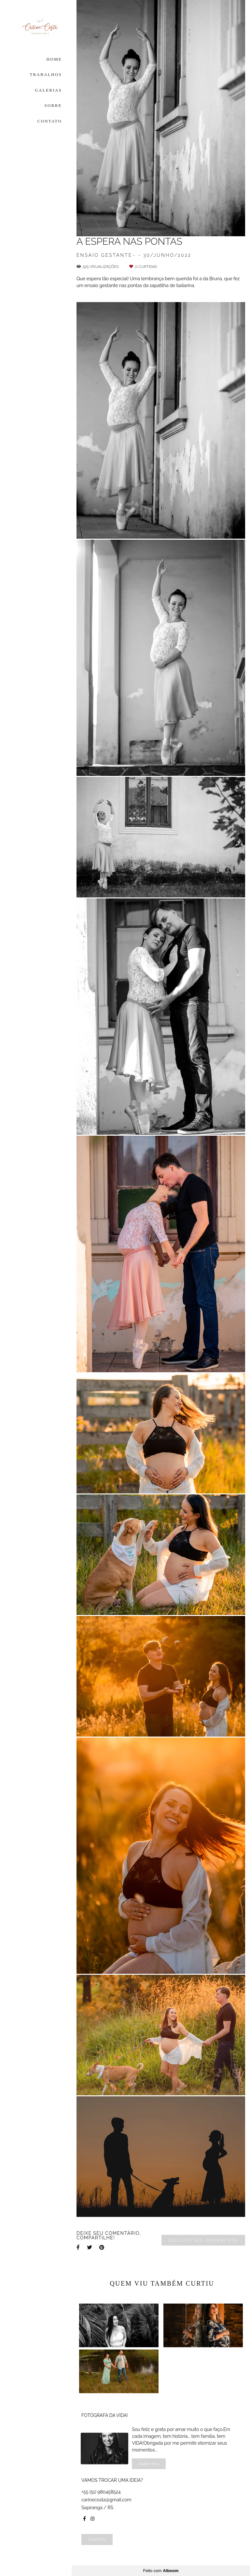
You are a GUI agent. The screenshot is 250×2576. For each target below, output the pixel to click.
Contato (97, 2539)
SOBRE (53, 105)
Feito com (160, 2570)
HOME (54, 59)
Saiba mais (149, 2463)
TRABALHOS (46, 74)
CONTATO (49, 121)
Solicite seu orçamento (203, 2240)
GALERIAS (48, 90)
